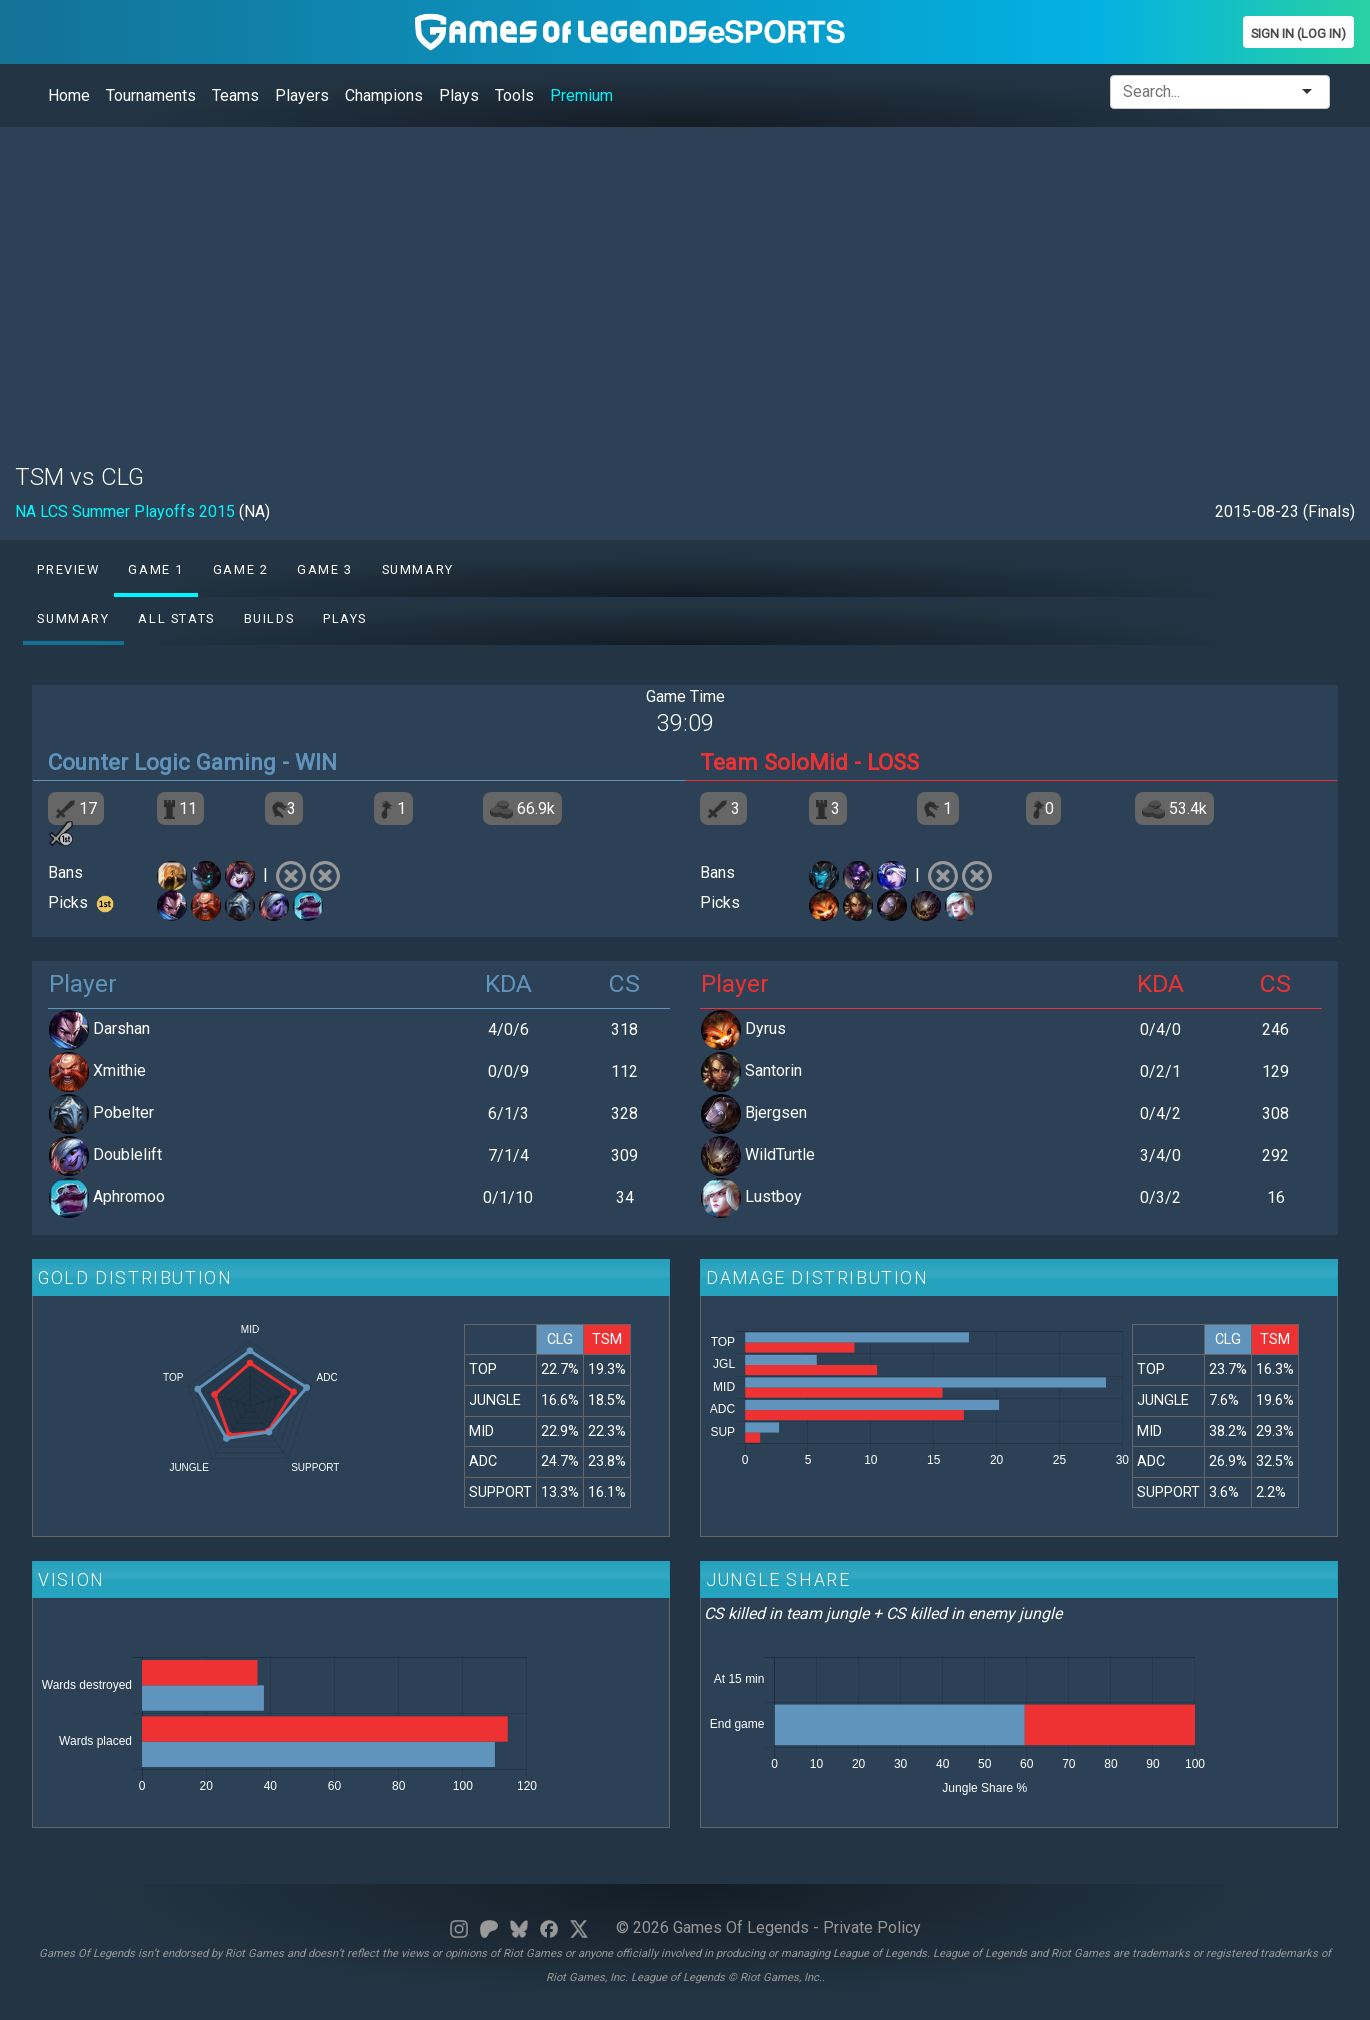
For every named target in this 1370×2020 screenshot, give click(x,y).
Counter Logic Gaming (162, 762)
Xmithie (119, 1070)
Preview (68, 569)
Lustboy (773, 1196)
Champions (384, 95)
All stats (176, 618)
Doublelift (127, 1154)
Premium (581, 95)
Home (69, 95)
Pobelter (123, 1112)
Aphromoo (129, 1196)
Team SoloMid (774, 762)
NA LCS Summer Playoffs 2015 (125, 511)
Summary (418, 569)
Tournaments (151, 95)
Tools (514, 95)
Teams (235, 95)
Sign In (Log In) (1298, 33)
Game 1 (156, 569)
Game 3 (325, 569)
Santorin (773, 1070)
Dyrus (765, 1028)
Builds (269, 618)
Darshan (121, 1028)
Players (302, 95)
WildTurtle (780, 1154)
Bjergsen (776, 1112)
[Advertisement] (615, 283)
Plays (459, 95)
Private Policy (872, 1927)
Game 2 (241, 569)
